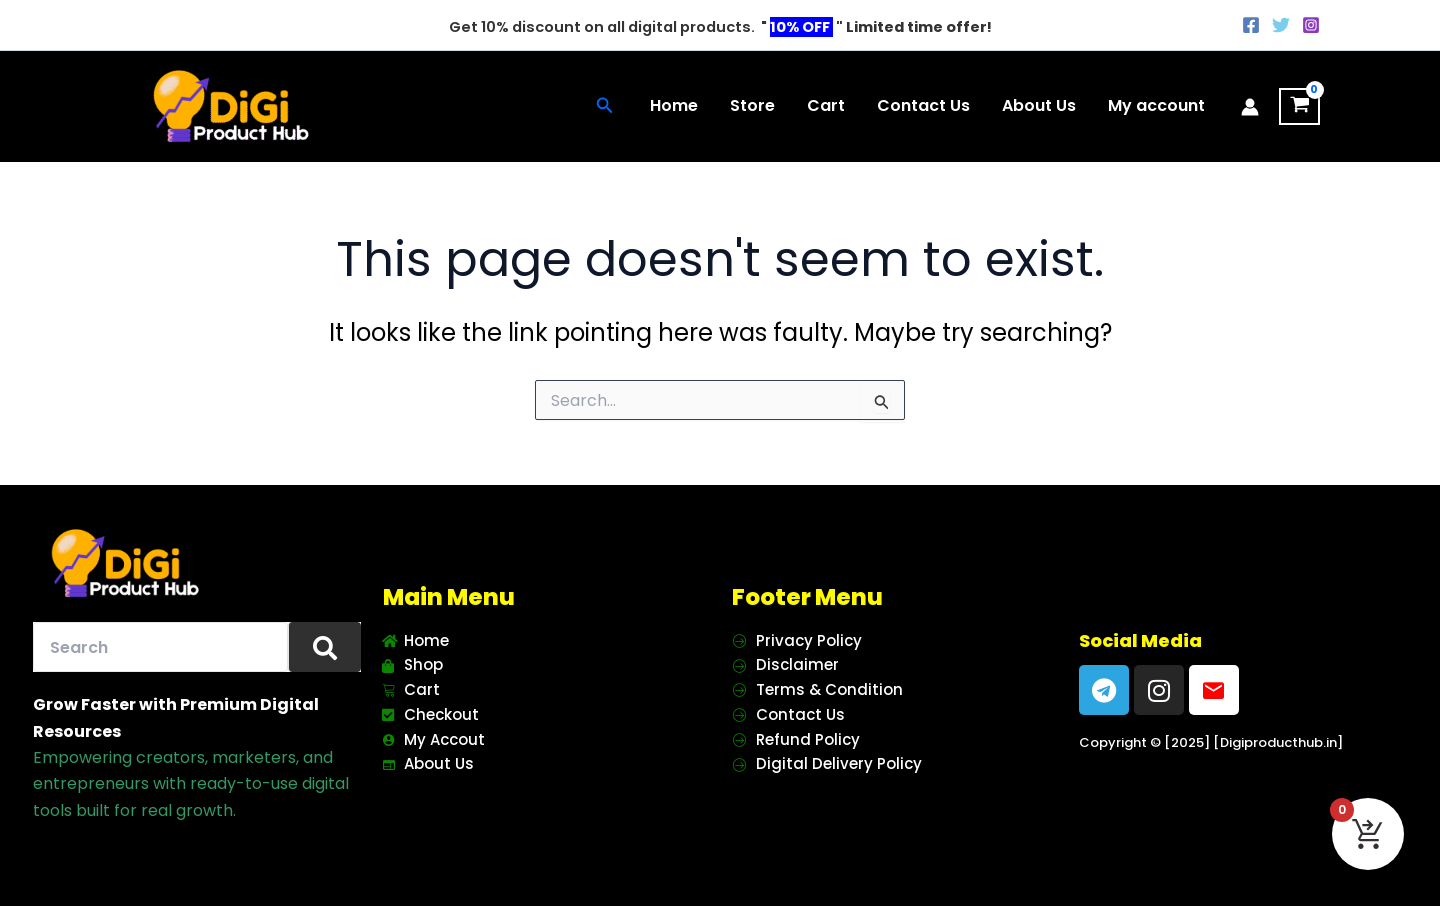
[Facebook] (1251, 25)
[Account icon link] (1250, 107)
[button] (605, 107)
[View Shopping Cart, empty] (1299, 107)
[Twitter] (1281, 25)
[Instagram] (1311, 25)
